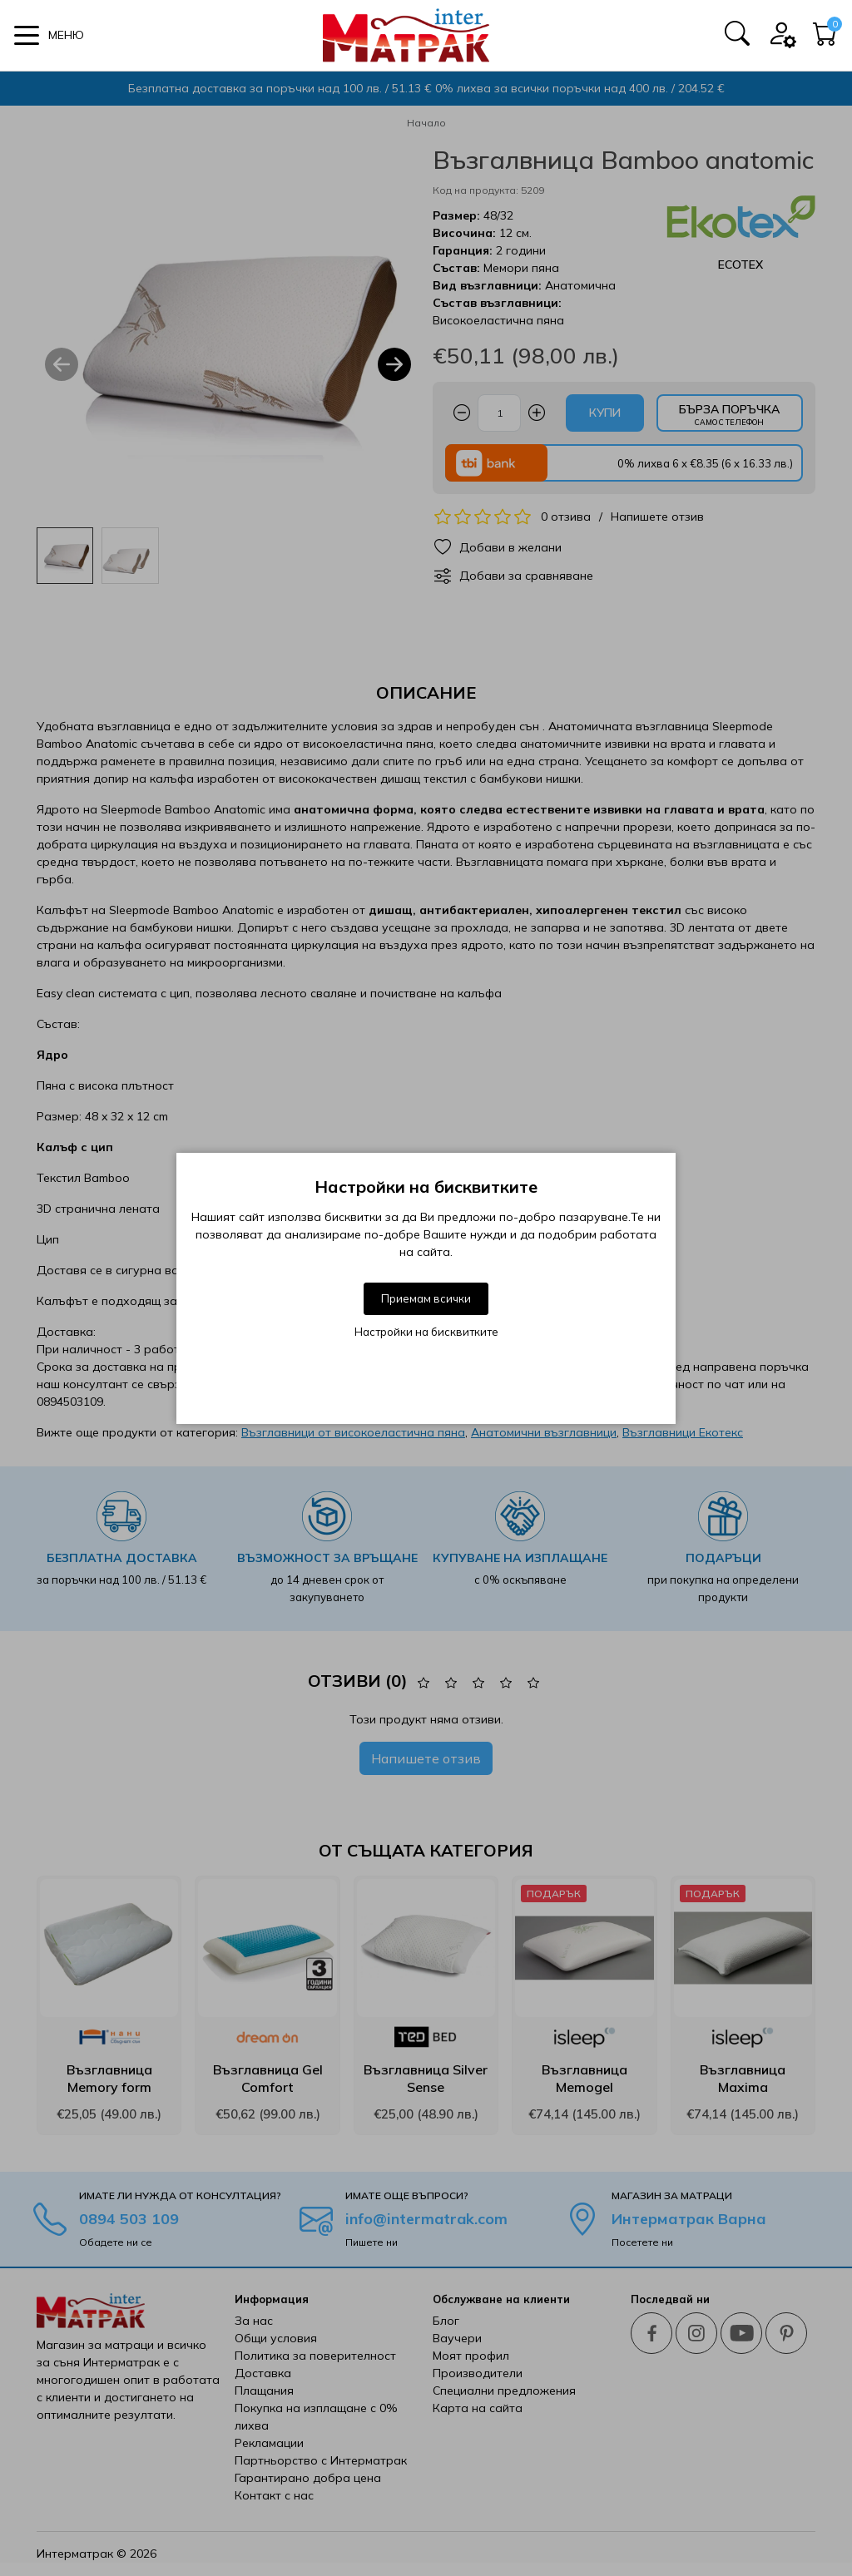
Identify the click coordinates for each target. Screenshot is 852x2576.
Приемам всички (426, 1298)
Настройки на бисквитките (426, 1331)
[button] (49, 35)
